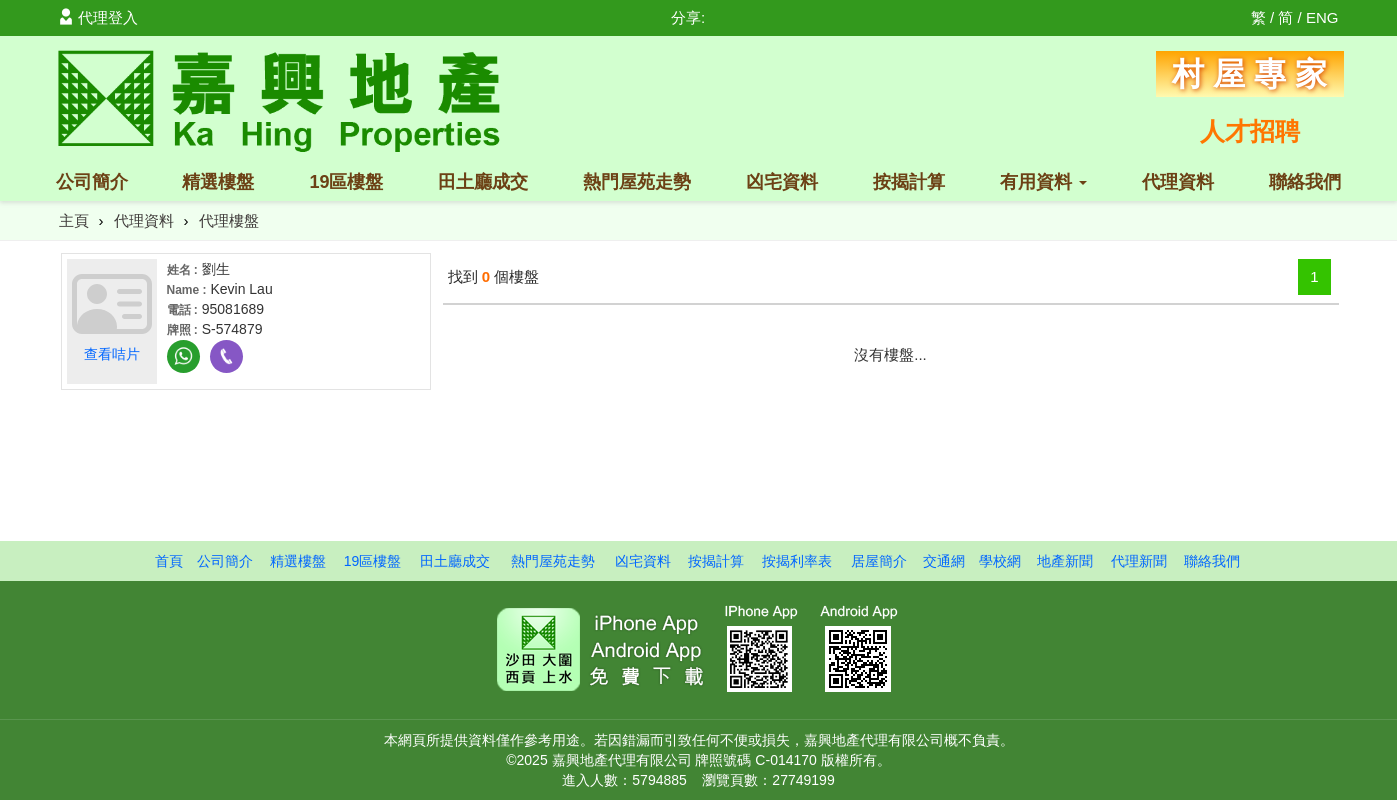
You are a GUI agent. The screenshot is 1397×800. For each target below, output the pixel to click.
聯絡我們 (1305, 182)
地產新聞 (1065, 561)
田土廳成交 (483, 182)
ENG (1322, 17)
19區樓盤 (346, 182)
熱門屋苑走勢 (637, 182)
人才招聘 (1250, 131)
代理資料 (1178, 182)
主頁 (74, 220)
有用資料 (1043, 182)
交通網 (944, 561)
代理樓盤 (229, 220)
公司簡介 (92, 182)
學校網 (1000, 561)
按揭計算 (909, 182)
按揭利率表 (797, 561)
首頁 (169, 561)
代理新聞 (1139, 561)
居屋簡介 (879, 561)
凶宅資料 (782, 182)
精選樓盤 (218, 182)
